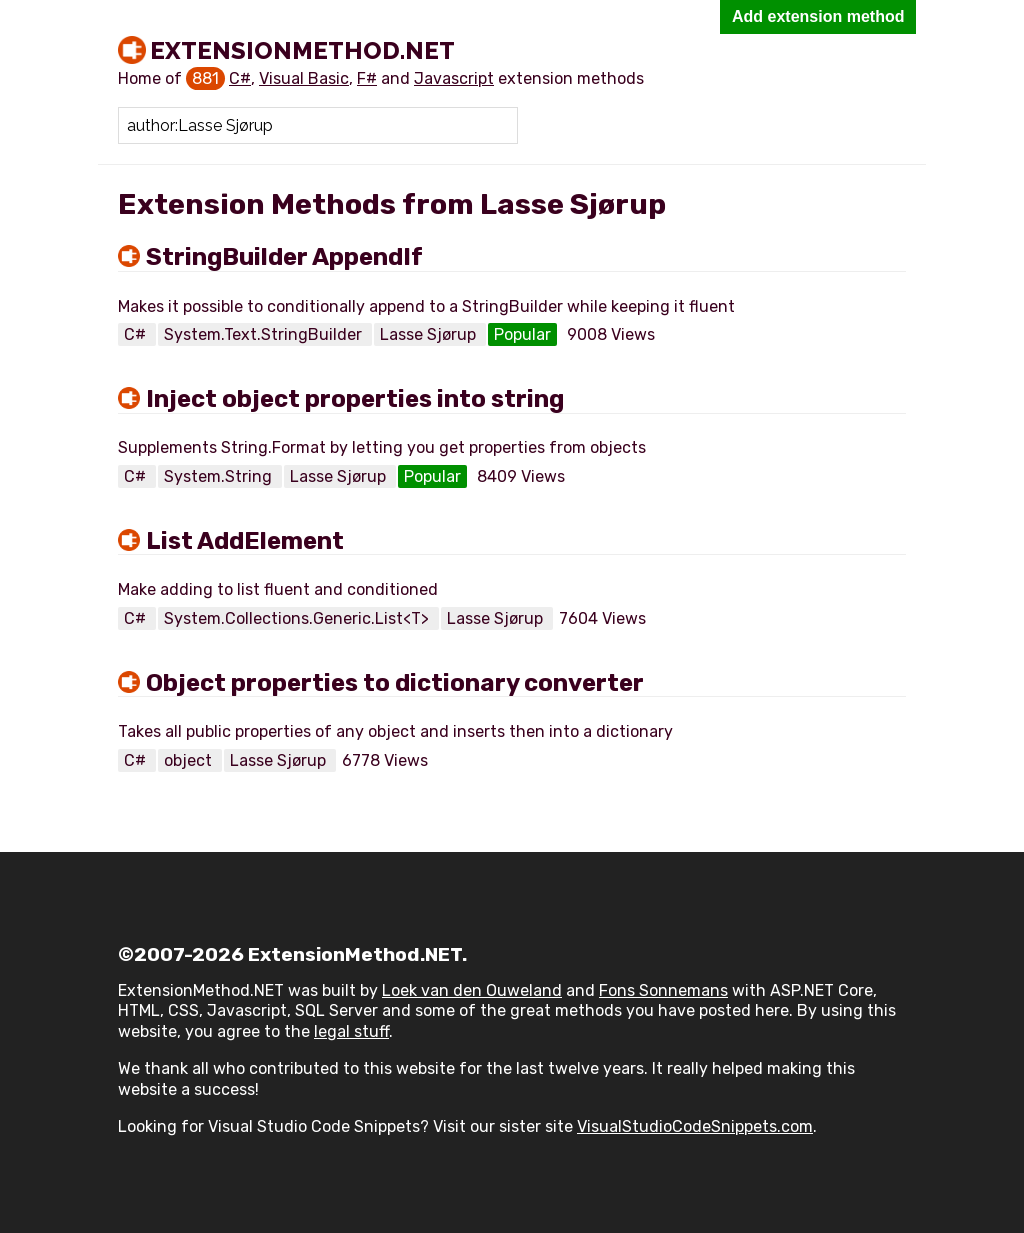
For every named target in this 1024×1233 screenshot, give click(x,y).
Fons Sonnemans (663, 990)
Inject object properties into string (355, 399)
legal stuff (351, 1031)
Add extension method (818, 16)
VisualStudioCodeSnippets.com (695, 1126)
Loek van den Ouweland (472, 990)
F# (367, 78)
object (190, 760)
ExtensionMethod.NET (302, 50)
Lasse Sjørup (430, 334)
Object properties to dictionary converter (395, 683)
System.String (220, 476)
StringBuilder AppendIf (284, 257)
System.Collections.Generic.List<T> (298, 618)
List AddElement (245, 541)
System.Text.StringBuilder (265, 334)
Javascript (454, 78)
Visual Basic (304, 78)
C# (240, 78)
